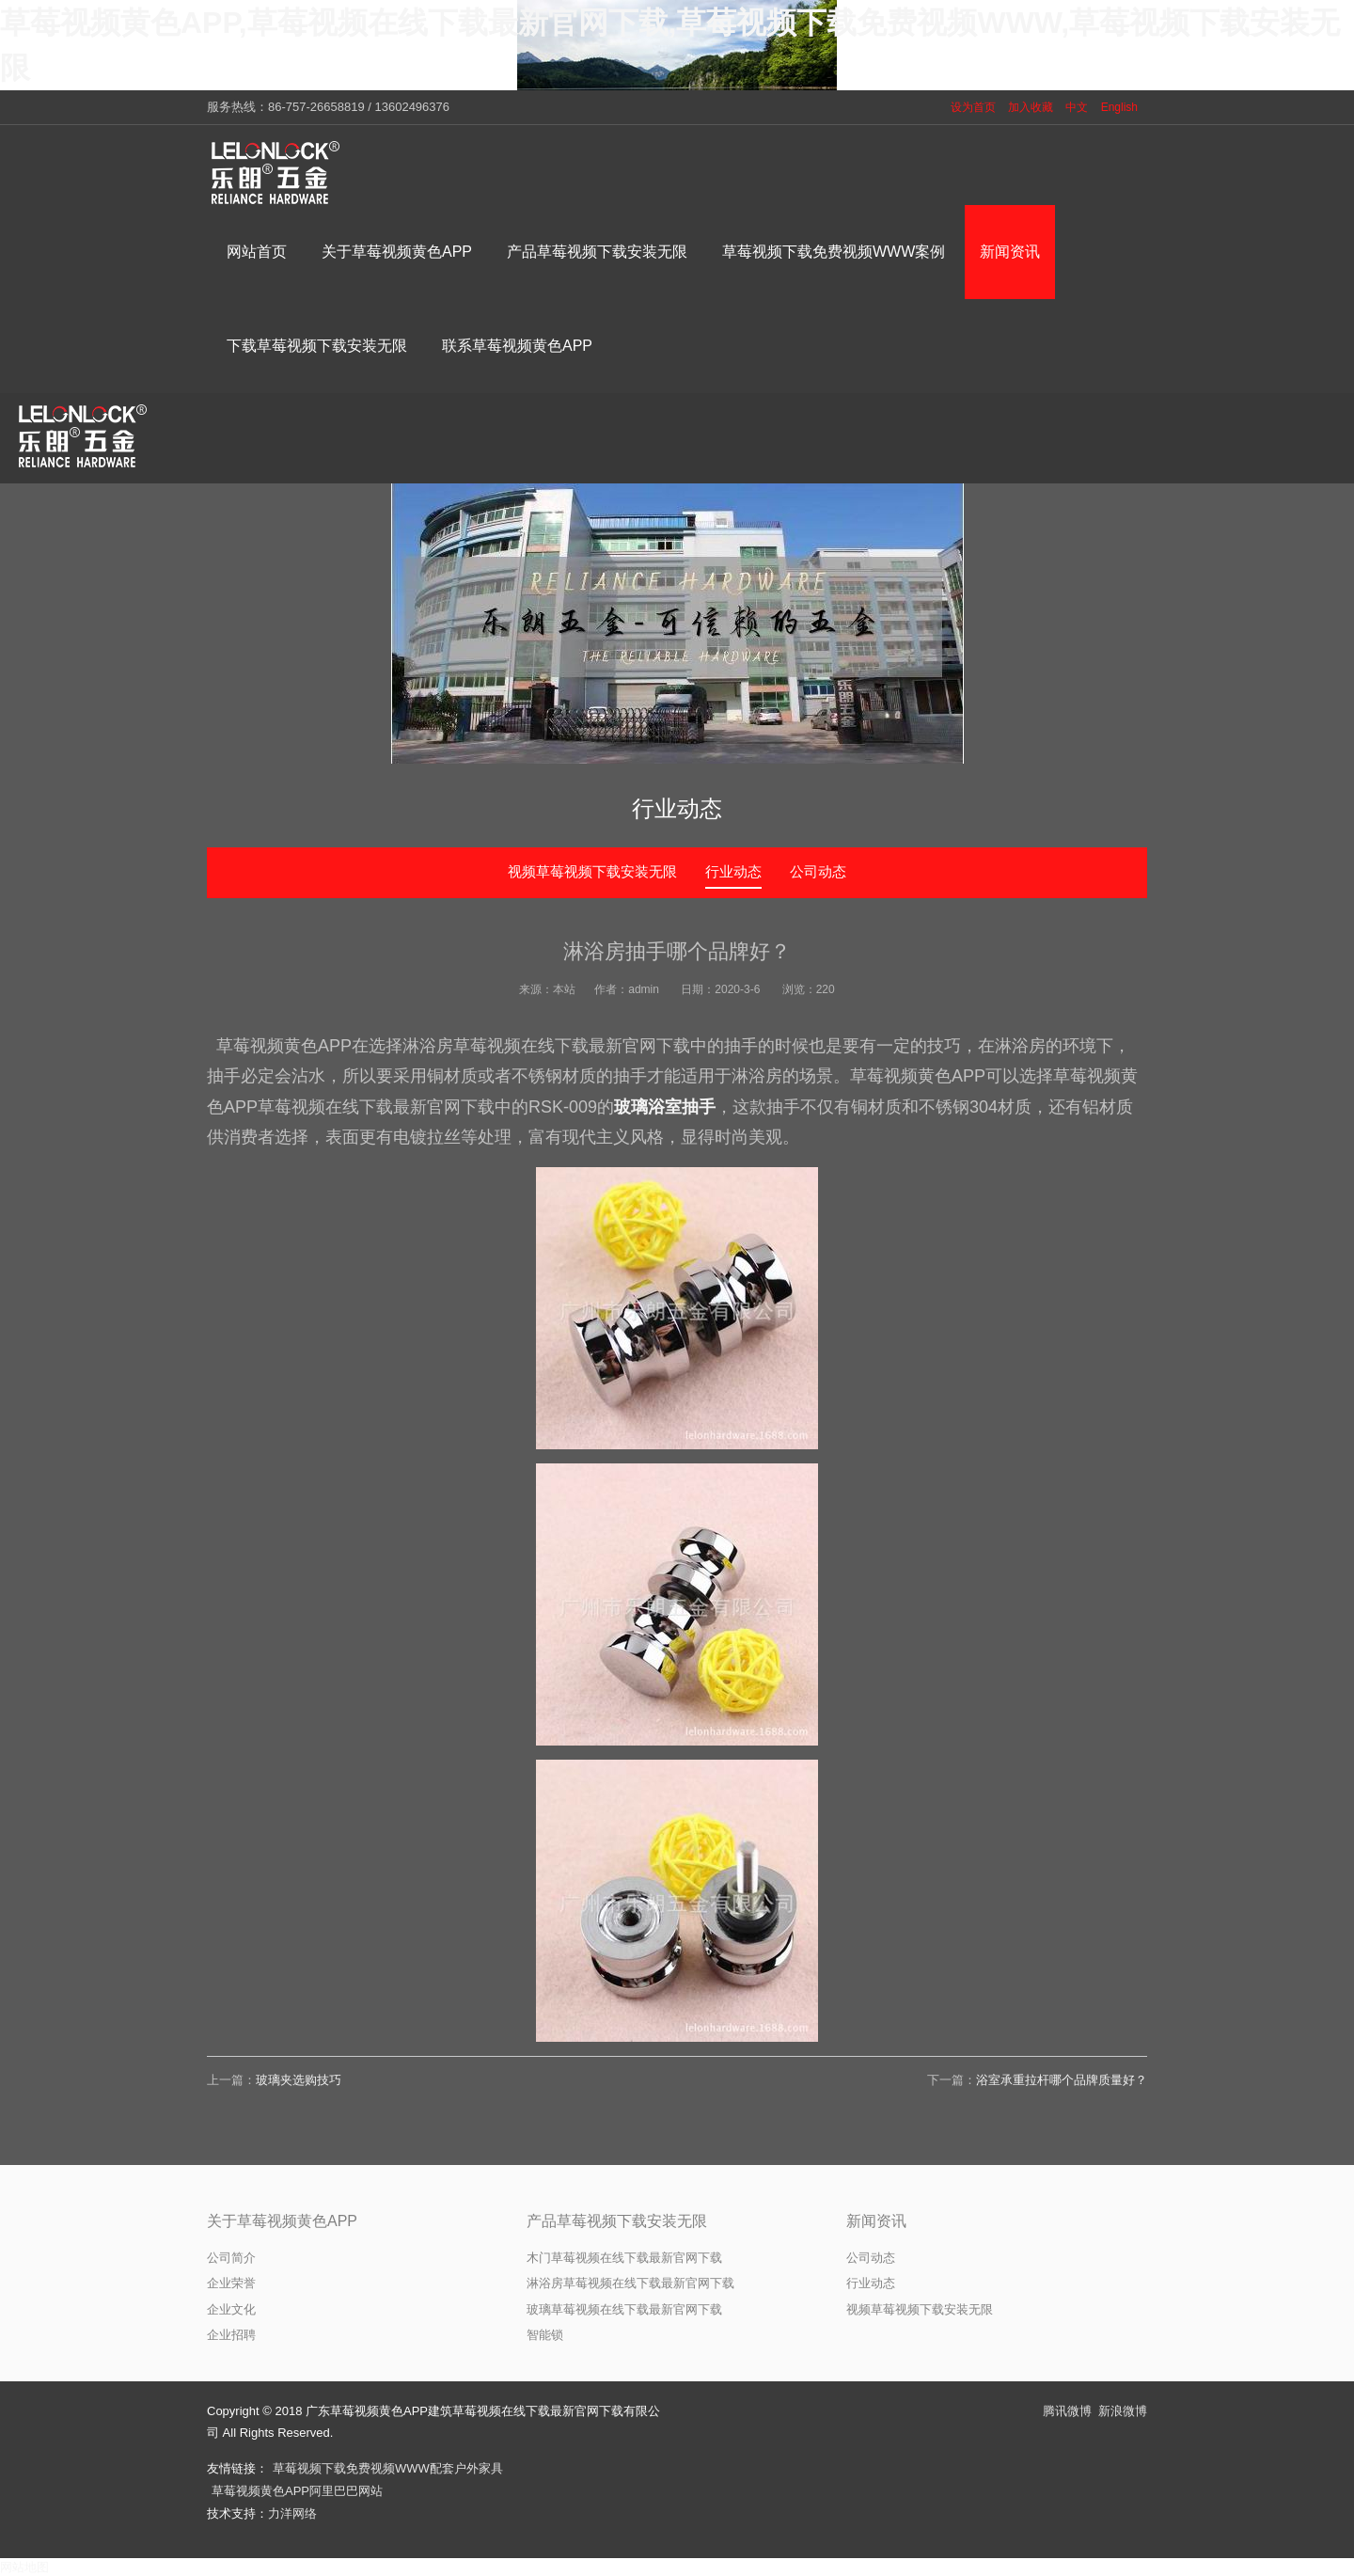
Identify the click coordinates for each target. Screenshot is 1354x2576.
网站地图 (24, 2567)
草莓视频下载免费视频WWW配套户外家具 (388, 2468)
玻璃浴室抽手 (665, 1107)
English (1119, 107)
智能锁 (545, 2335)
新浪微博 (1122, 2411)
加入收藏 (1030, 107)
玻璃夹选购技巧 (298, 2080)
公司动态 (818, 871)
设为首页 (973, 107)
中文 (1076, 107)
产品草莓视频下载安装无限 (617, 2221)
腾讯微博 (1067, 2411)
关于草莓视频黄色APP (282, 2221)
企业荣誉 (231, 2283)
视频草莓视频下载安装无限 (592, 871)
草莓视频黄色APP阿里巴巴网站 (297, 2491)
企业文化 (231, 2309)
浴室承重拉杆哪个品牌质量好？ (1061, 2080)
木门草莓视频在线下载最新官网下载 (624, 2258)
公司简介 (231, 2258)
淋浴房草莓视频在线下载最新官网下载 (630, 2283)
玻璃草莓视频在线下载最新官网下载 (624, 2309)
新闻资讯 (876, 2221)
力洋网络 (292, 2513)
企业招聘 (231, 2335)
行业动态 (733, 871)
